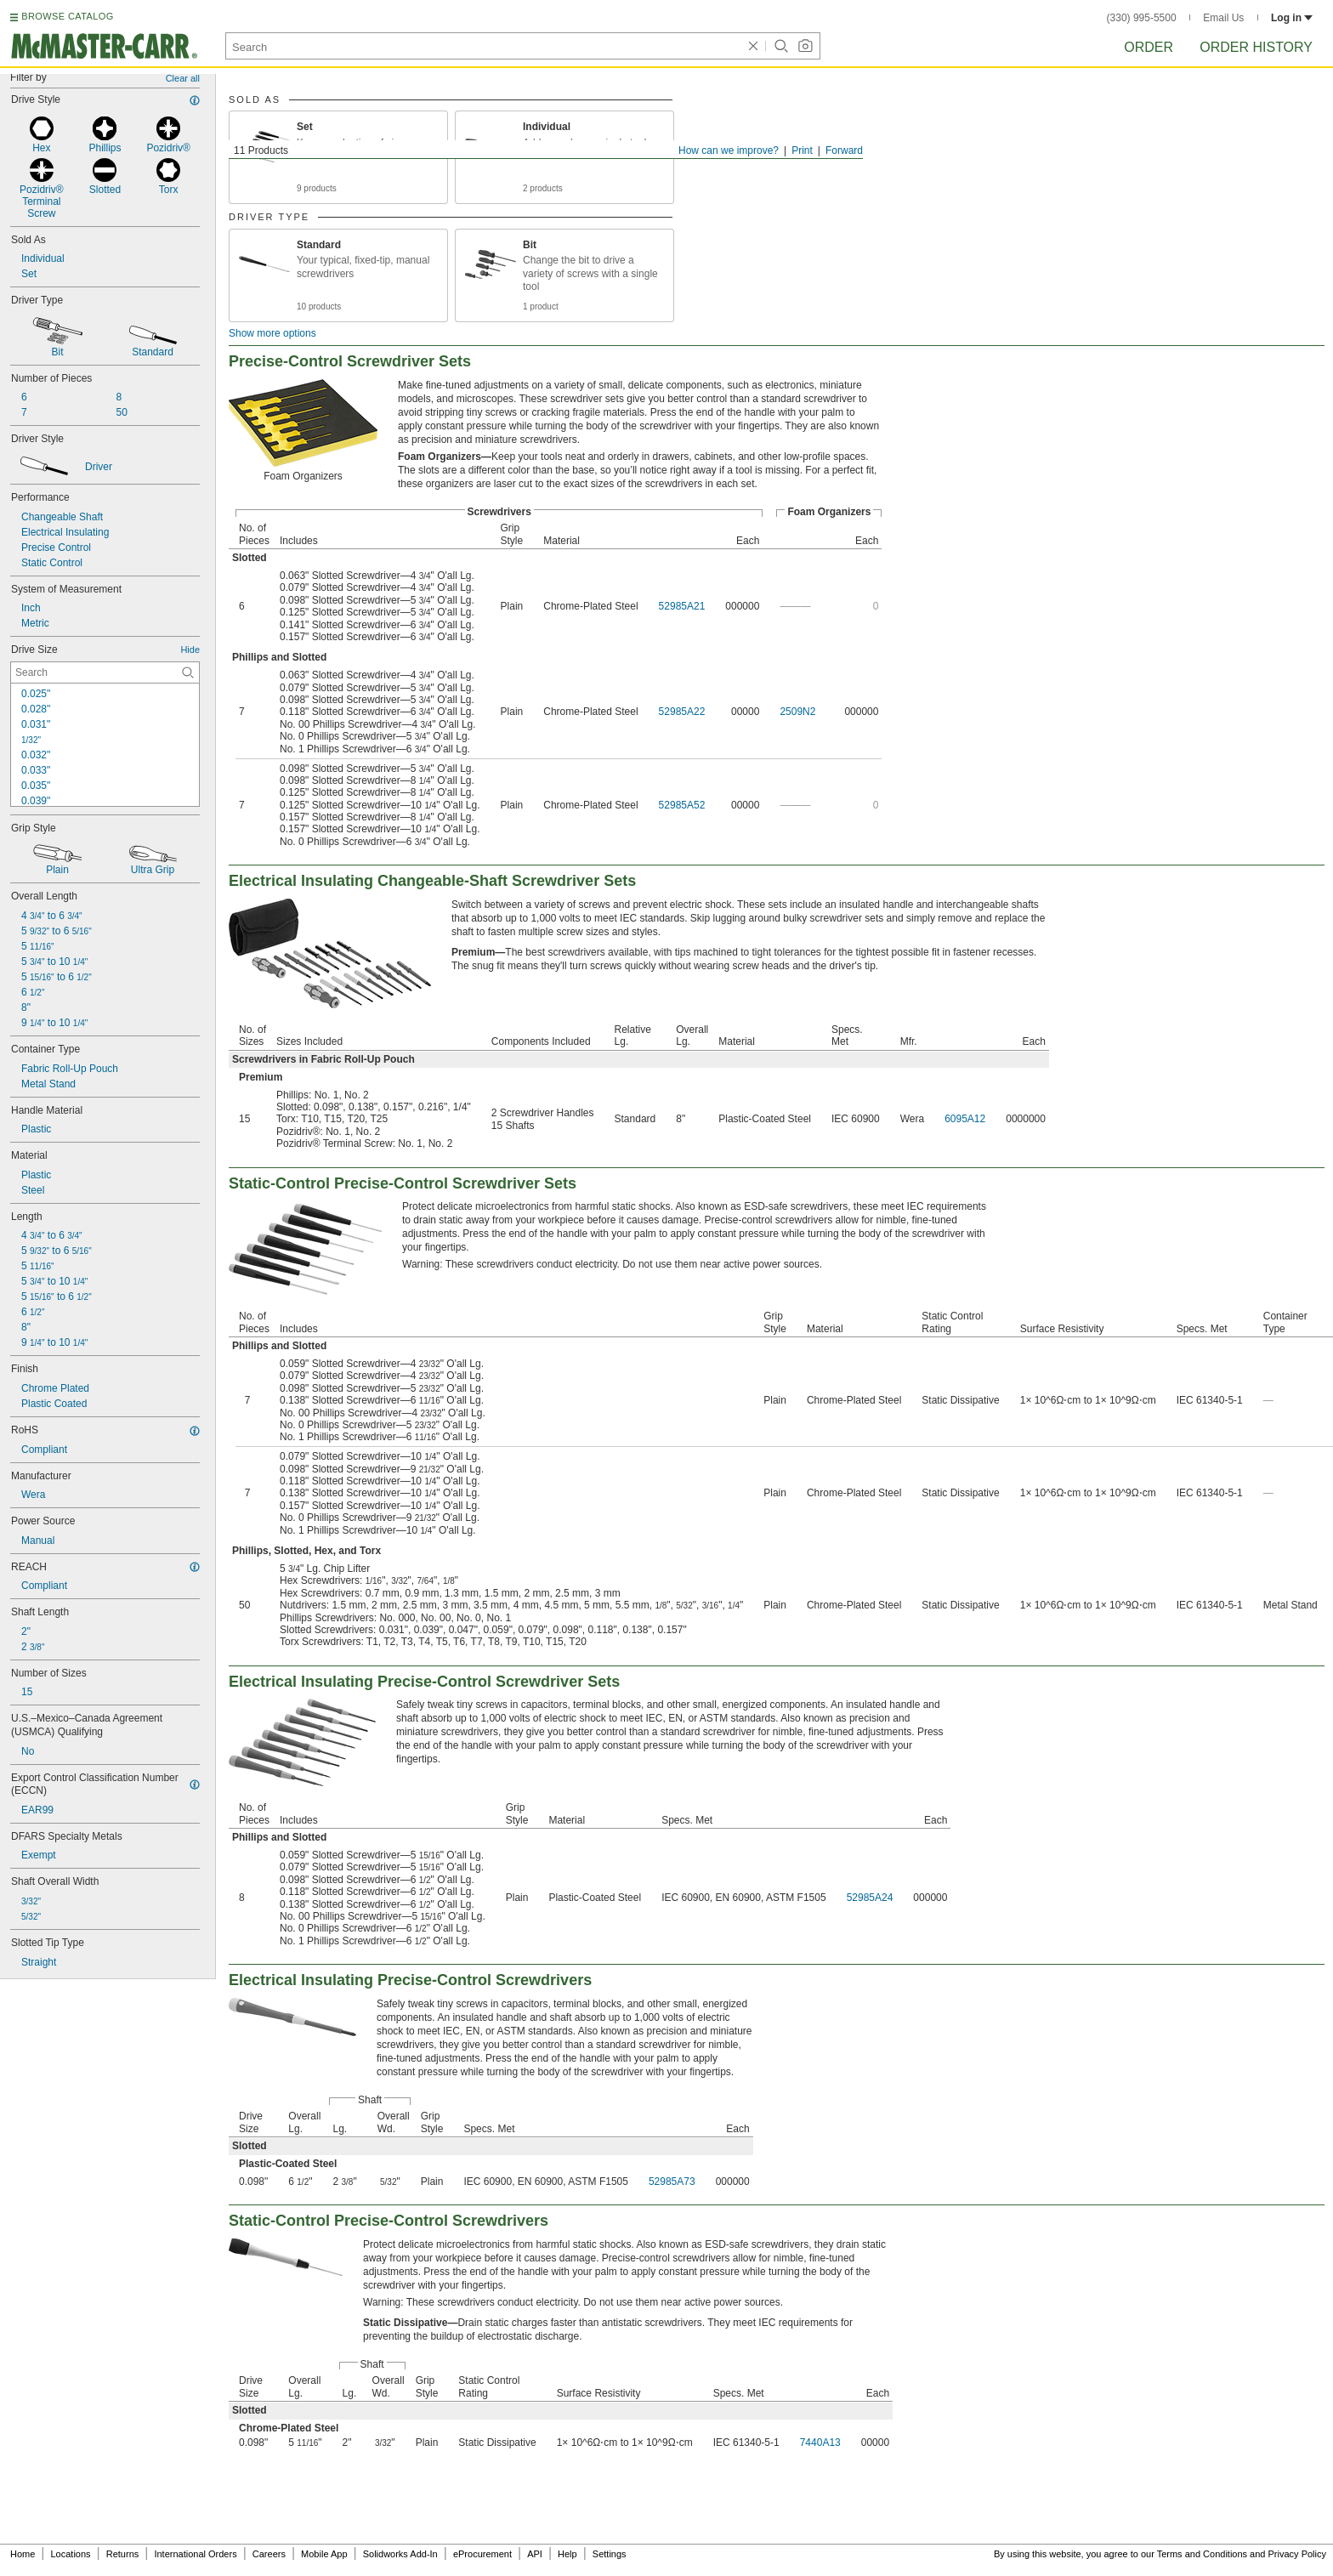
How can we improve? (728, 150)
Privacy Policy (1297, 2554)
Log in (1292, 18)
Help (567, 2554)
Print (802, 150)
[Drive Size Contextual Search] (105, 672)
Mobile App (324, 2554)
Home (22, 2554)
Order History (1256, 47)
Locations (71, 2554)
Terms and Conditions (1202, 2554)
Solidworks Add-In (400, 2554)
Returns (122, 2554)
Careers (269, 2554)
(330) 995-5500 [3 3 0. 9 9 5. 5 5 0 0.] (1142, 18)
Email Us (1223, 18)
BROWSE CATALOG (67, 16)
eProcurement (482, 2554)
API (534, 2554)
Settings (610, 2554)
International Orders (195, 2554)
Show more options (272, 333)
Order (1148, 47)
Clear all (183, 78)
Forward (844, 150)
